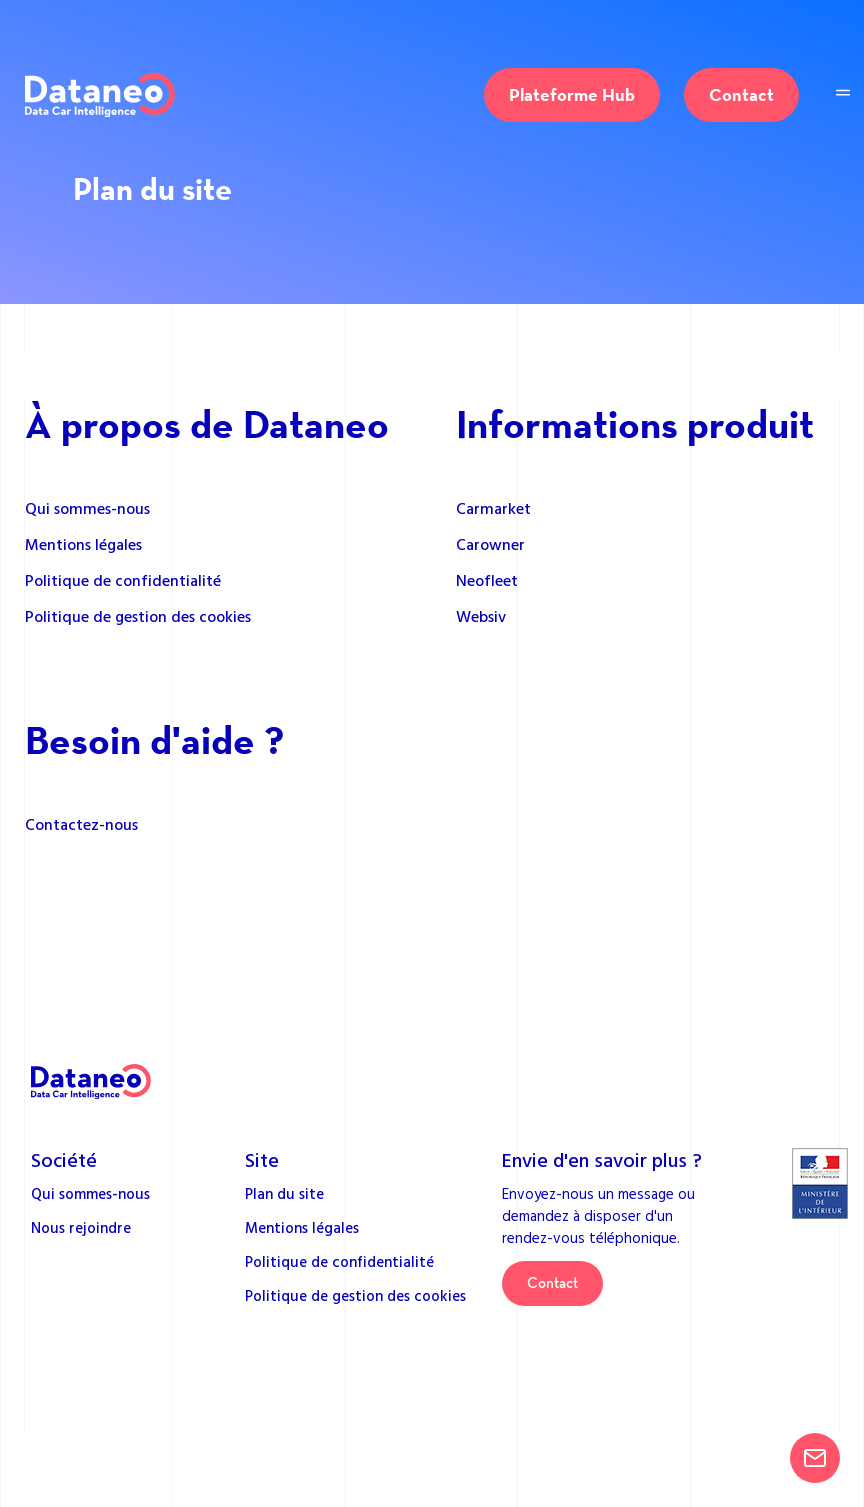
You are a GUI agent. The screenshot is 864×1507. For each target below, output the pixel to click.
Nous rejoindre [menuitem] (81, 1227)
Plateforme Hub (572, 94)
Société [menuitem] (64, 1159)
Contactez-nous (81, 824)
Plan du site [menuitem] (284, 1193)
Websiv (481, 616)
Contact (741, 94)
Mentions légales (83, 544)
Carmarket (493, 508)
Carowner (490, 544)
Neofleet (487, 580)
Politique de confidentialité (123, 580)
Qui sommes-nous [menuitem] (90, 1193)
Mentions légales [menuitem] (302, 1227)
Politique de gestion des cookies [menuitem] (355, 1295)
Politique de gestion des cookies (138, 616)
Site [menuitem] (262, 1159)
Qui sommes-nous (87, 508)
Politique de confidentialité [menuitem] (339, 1261)
